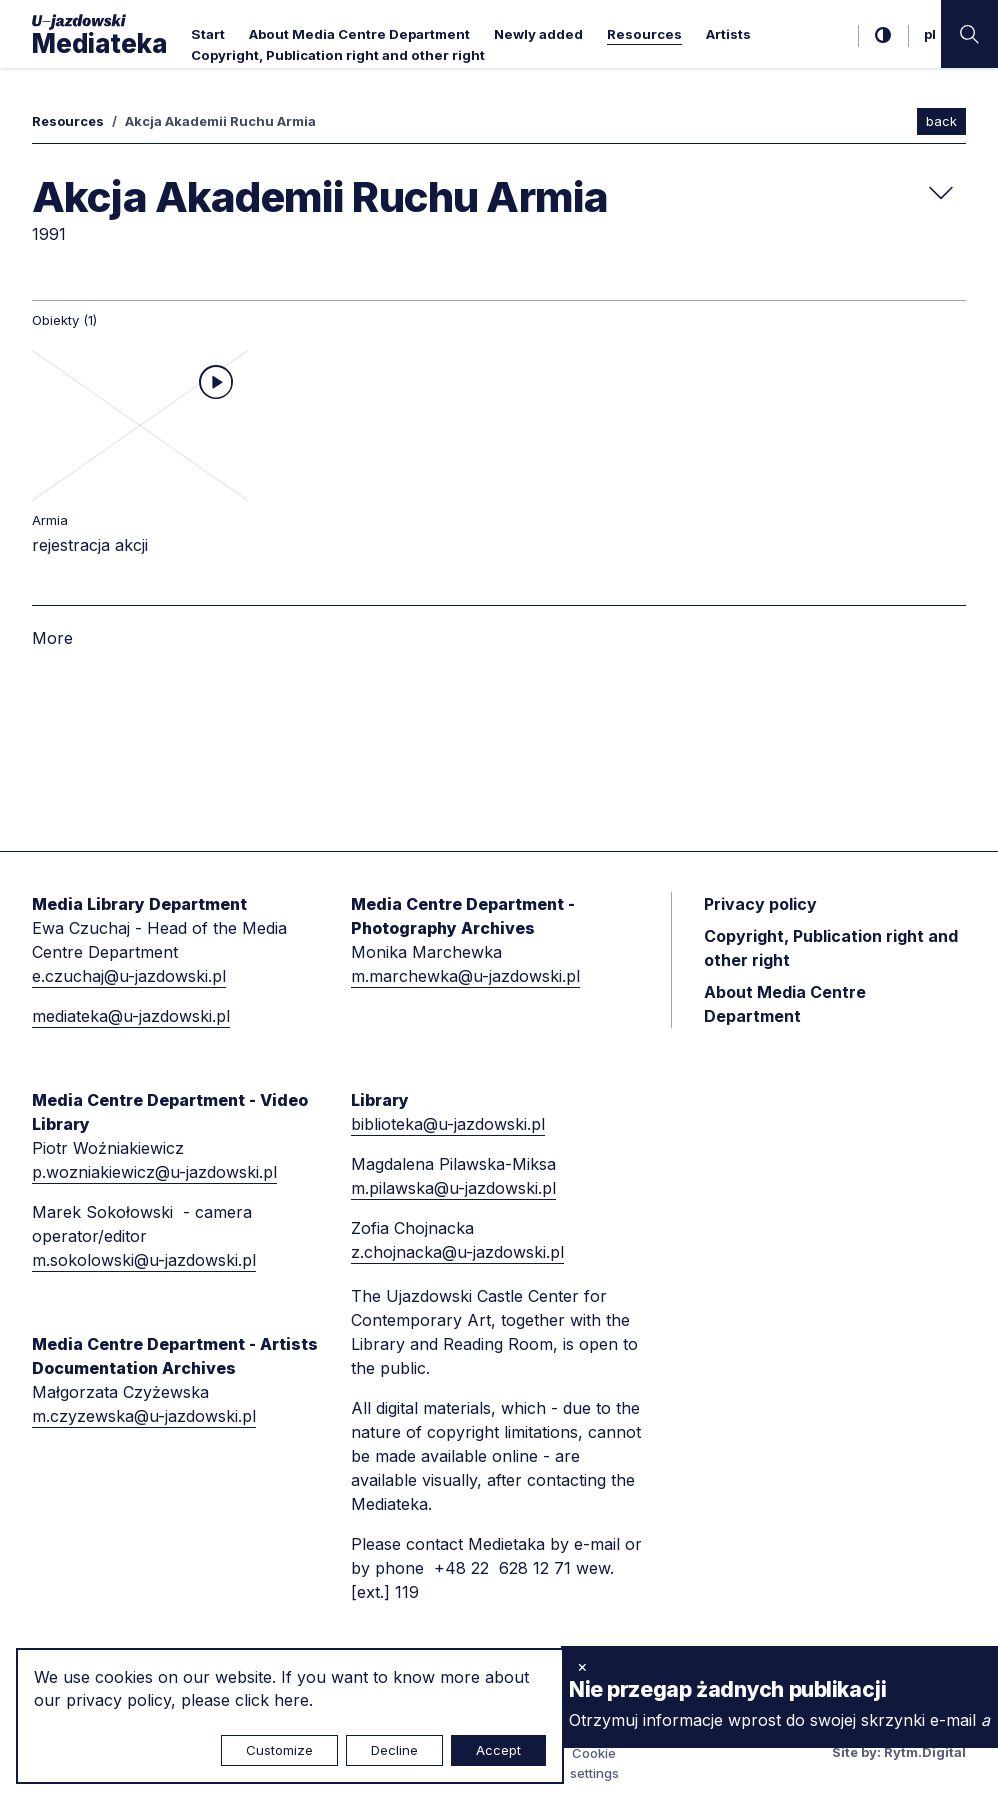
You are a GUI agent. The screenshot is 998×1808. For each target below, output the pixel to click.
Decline (394, 1750)
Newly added (538, 34)
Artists (728, 34)
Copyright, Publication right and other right (338, 55)
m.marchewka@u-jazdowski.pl (465, 976)
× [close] (582, 1666)
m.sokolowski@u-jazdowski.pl (144, 1260)
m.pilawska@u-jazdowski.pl (453, 1188)
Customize (279, 1750)
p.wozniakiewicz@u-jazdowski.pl (154, 1172)
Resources (644, 34)
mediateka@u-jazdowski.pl (131, 1016)
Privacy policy (760, 904)
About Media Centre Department (359, 34)
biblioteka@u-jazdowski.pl (448, 1124)
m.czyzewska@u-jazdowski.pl (144, 1416)
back (941, 121)
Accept (498, 1750)
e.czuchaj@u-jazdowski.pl (129, 976)
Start (208, 34)
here (291, 1700)
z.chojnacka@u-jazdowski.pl (457, 1252)
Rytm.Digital (925, 1752)
